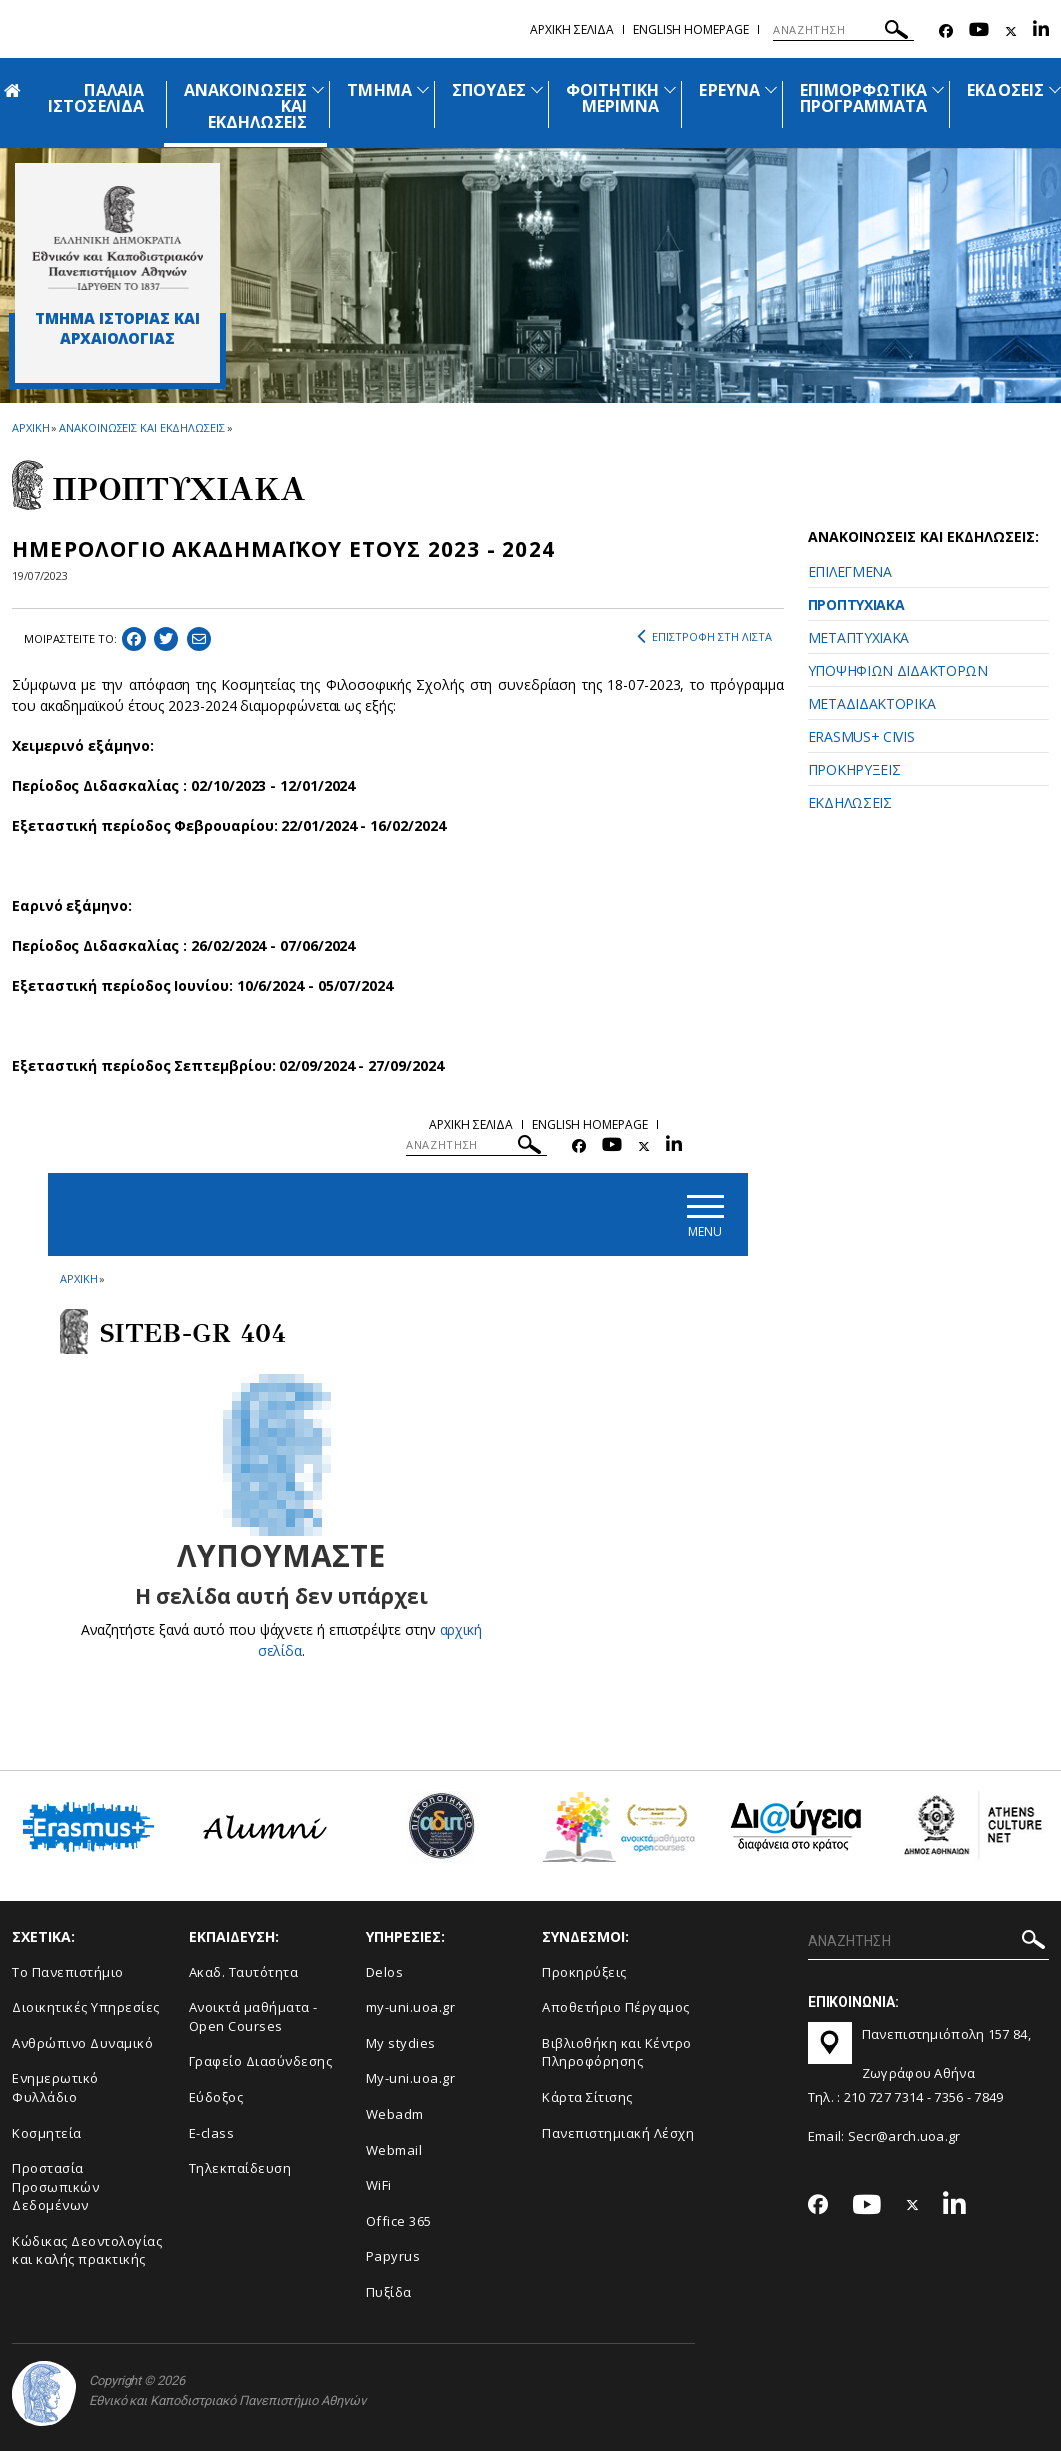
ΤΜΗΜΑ (379, 90)
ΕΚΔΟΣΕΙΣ (1005, 90)
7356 (948, 2097)
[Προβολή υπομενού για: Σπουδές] (537, 89)
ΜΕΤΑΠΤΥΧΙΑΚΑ (858, 637)
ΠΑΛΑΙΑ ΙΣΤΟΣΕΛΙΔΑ (96, 98)
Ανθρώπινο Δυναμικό (82, 2043)
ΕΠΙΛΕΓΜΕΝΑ (850, 571)
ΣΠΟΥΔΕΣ (489, 90)
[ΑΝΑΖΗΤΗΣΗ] (843, 30)
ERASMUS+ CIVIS (861, 736)
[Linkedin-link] (1041, 31)
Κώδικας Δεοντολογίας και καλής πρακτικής (87, 2250)
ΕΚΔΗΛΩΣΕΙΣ (850, 802)
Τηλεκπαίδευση (240, 2168)
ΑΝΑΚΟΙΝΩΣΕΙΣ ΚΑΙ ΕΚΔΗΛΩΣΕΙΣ (141, 427)
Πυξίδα (389, 2292)
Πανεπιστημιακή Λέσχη (618, 2133)
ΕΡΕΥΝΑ (729, 90)
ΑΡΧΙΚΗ (30, 427)
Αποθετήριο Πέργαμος (616, 2007)
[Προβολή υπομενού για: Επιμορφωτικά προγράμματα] (938, 89)
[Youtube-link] (979, 31)
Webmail (394, 2150)
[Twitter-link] (1011, 31)
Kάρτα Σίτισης (587, 2097)
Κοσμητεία (47, 2133)
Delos (385, 1972)
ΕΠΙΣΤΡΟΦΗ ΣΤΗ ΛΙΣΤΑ (704, 637)
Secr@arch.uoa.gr (904, 2136)
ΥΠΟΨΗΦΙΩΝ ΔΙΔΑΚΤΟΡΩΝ (898, 670)
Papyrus (393, 2256)
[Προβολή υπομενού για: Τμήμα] (423, 89)
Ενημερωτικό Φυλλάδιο (55, 2087)
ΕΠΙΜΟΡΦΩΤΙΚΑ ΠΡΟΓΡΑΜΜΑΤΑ (864, 98)
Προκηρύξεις (584, 1972)
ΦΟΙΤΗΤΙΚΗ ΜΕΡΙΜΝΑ (612, 98)
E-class (212, 2133)
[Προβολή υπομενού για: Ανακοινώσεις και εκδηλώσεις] (318, 89)
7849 (988, 2097)
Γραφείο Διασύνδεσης (261, 2061)
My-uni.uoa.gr (411, 2078)
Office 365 (399, 2221)
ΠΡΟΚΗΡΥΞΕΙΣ (854, 769)
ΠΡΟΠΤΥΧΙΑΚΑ (856, 604)
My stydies (401, 2043)
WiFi (379, 2185)
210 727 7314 (884, 2097)
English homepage (691, 29)
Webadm (395, 2114)
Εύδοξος (216, 2097)
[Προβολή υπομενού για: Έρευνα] (771, 89)
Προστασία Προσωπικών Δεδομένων (55, 2186)
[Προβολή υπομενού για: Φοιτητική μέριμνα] (670, 89)
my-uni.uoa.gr (411, 2007)
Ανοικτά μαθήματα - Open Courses (253, 2016)
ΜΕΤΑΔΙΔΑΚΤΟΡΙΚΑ (872, 703)
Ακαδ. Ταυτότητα (244, 1972)
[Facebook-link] (946, 31)
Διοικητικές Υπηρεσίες (86, 2007)
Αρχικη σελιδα (572, 29)
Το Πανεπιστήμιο (68, 1972)
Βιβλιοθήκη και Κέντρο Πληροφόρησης (617, 2052)
